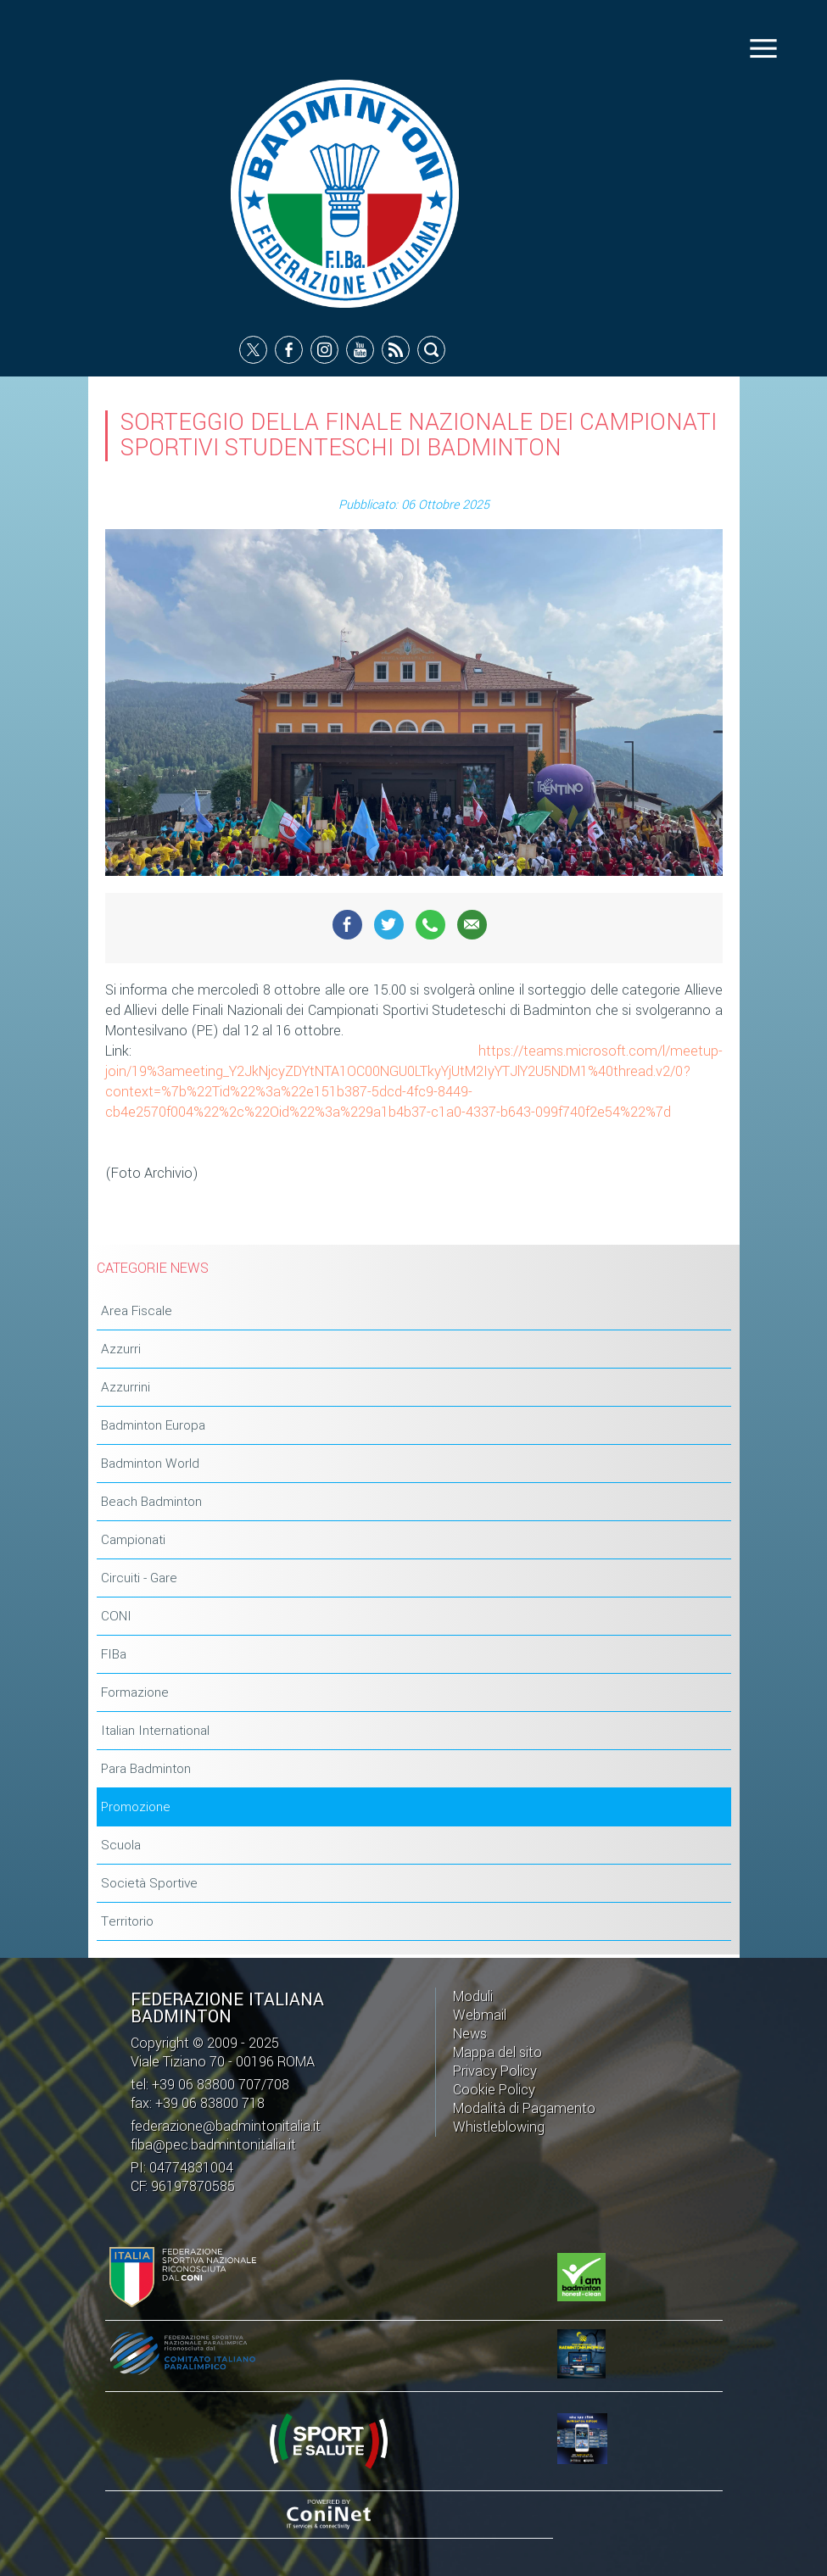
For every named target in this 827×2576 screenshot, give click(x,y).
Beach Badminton (151, 1503)
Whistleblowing (499, 2127)
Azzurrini (125, 1389)
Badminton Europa (153, 1427)
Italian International (155, 1732)
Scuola (121, 1846)
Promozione (135, 1808)
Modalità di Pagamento (524, 2108)
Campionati (133, 1541)
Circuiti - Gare (139, 1579)
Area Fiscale (136, 1312)
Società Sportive (149, 1885)
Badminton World (150, 1465)
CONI (116, 1618)
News (470, 2034)
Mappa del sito (497, 2052)
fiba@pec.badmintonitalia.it (213, 2145)
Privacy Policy (495, 2071)
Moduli (473, 1996)
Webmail (479, 2015)
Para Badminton (146, 1770)
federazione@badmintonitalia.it (226, 2126)
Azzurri (121, 1350)
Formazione (135, 1694)
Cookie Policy (494, 2089)
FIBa (113, 1656)
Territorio (127, 1923)
